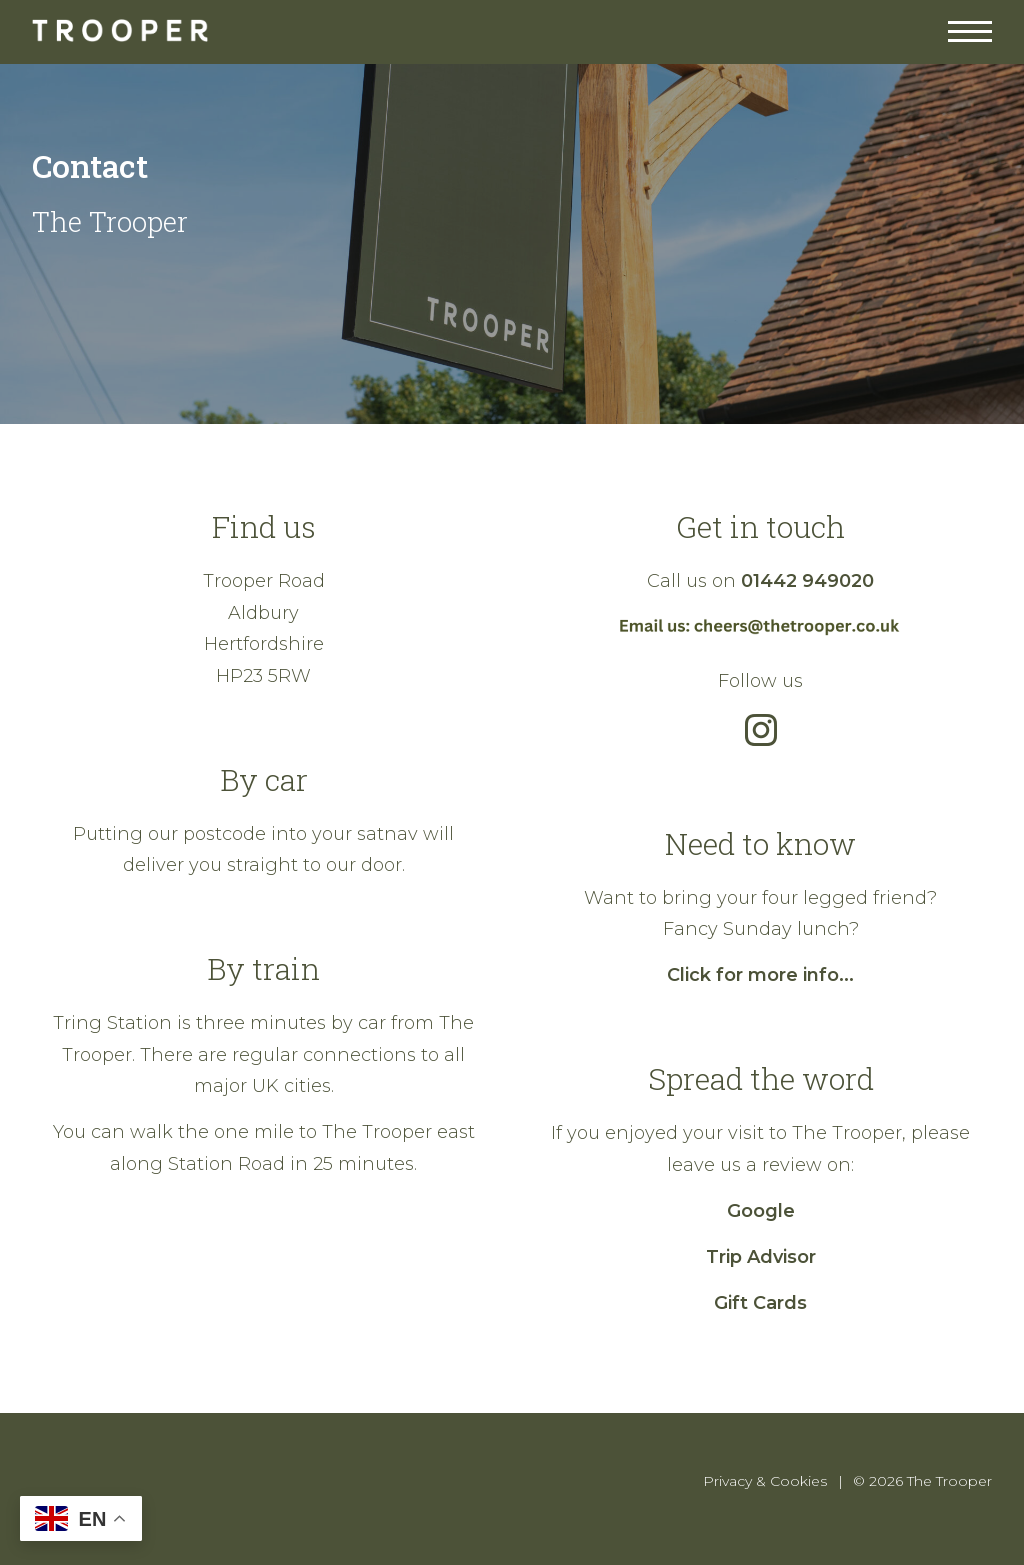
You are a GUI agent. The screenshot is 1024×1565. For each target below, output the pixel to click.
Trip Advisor (761, 1257)
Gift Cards (760, 1303)
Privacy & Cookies (765, 1481)
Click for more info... (760, 975)
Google (761, 1211)
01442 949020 (807, 581)
